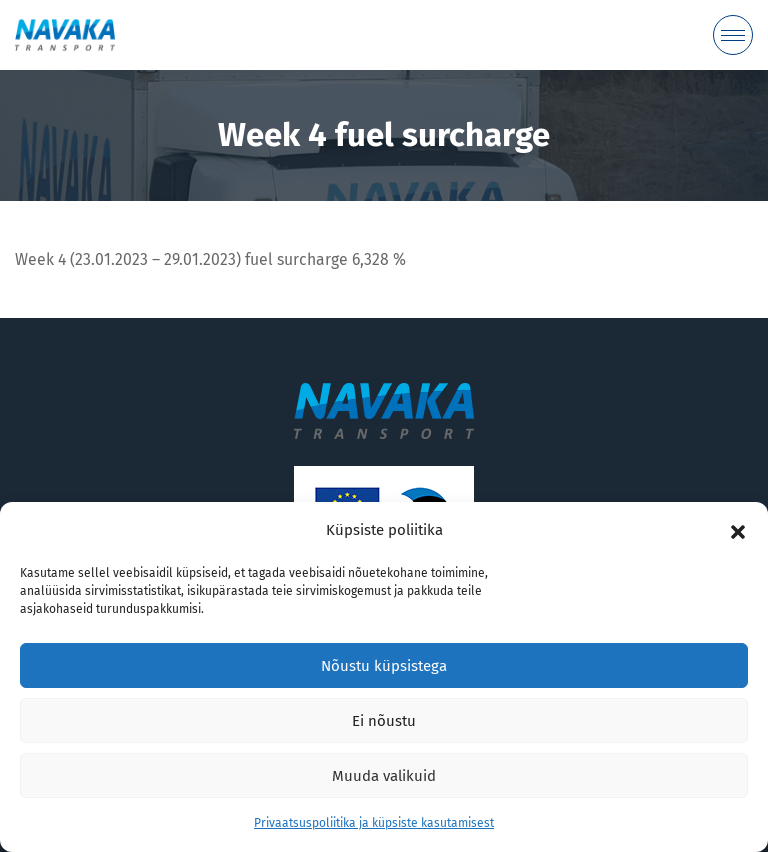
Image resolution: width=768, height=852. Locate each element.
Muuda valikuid (384, 776)
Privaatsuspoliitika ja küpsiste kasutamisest (374, 823)
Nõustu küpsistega (384, 666)
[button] (738, 531)
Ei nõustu (384, 721)
